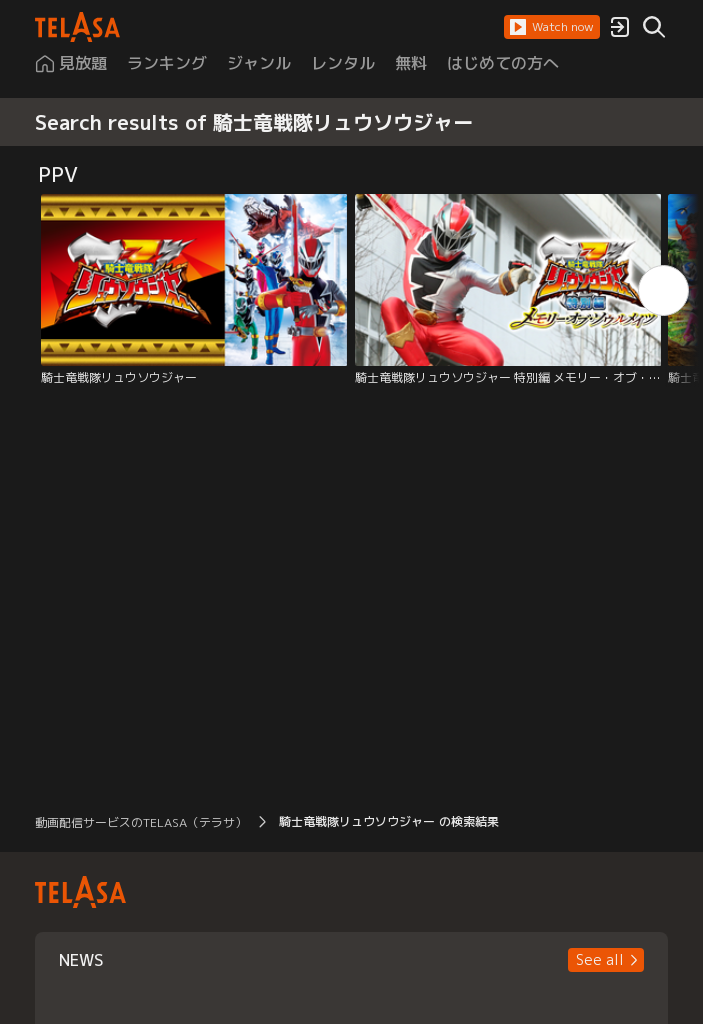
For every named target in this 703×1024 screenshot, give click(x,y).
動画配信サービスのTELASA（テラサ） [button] (141, 822)
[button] (552, 27)
